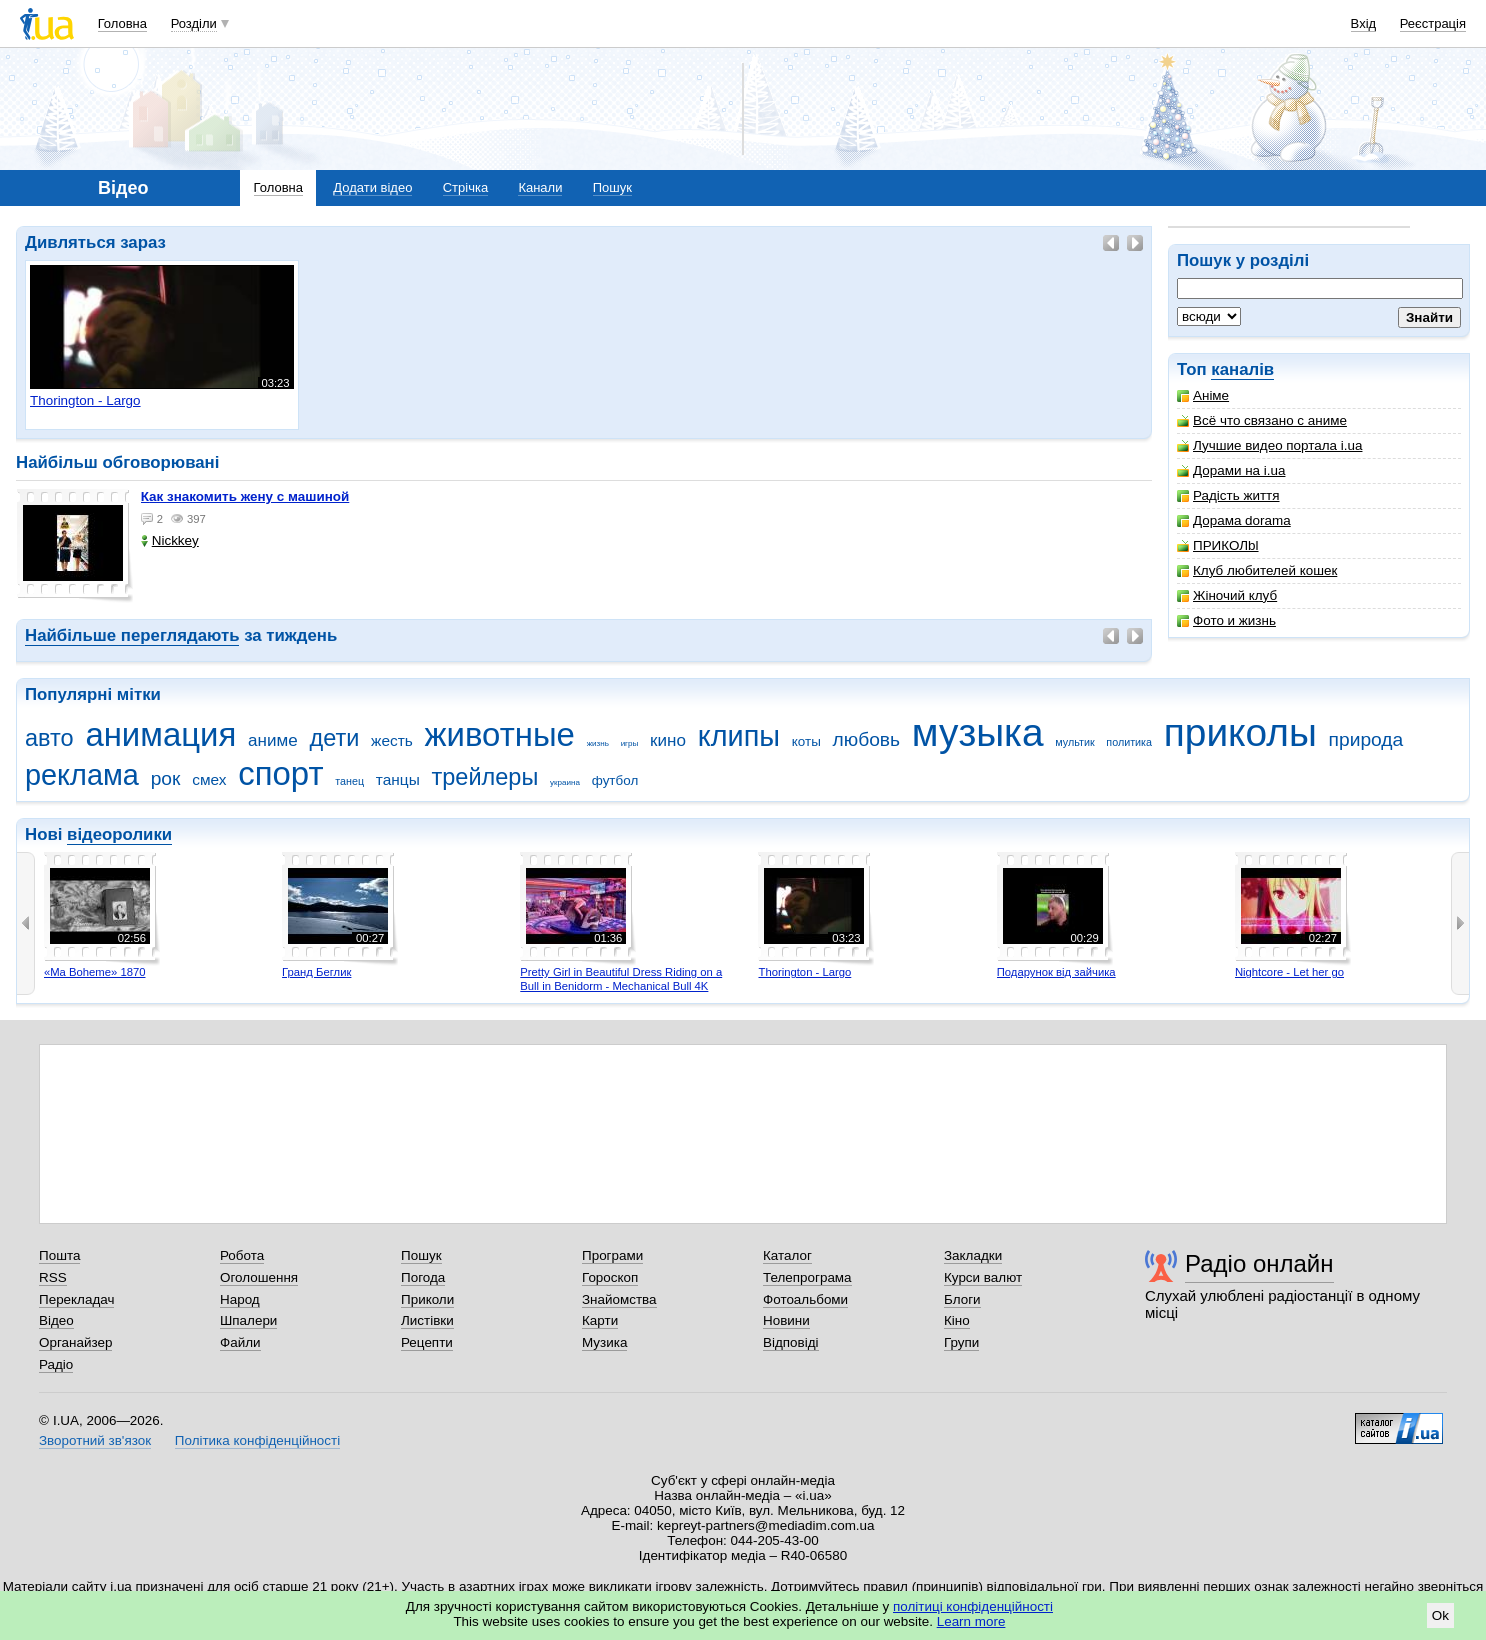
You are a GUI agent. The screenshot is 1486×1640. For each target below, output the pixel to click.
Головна (122, 23)
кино (668, 740)
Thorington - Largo (804, 972)
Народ (240, 1299)
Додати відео (372, 187)
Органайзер (75, 1342)
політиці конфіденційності (973, 1606)
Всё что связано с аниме (1262, 420)
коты (806, 741)
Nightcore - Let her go (1289, 972)
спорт (280, 773)
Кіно (957, 1320)
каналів (1242, 369)
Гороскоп (610, 1277)
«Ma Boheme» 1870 (95, 972)
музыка (978, 732)
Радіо (56, 1364)
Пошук (612, 187)
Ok (1440, 1615)
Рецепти (427, 1342)
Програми (612, 1255)
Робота (242, 1255)
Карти (600, 1320)
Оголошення (259, 1277)
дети (334, 738)
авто (49, 738)
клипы (739, 736)
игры (630, 743)
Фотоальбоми (805, 1299)
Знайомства (619, 1299)
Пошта (59, 1255)
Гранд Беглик (316, 972)
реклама (82, 775)
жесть (392, 740)
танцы (398, 779)
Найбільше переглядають (132, 635)
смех (209, 779)
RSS (53, 1277)
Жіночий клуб (1227, 595)
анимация (160, 734)
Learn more (971, 1621)
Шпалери (248, 1320)
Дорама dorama (1234, 520)
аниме (273, 740)
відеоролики (119, 834)
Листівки (427, 1320)
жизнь (598, 743)
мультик (1074, 742)
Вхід (1364, 23)
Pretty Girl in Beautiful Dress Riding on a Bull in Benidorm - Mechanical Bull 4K (621, 979)
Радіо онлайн (1259, 1263)
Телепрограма (807, 1277)
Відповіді (791, 1342)
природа (1366, 739)
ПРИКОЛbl (1218, 545)
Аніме (1203, 395)
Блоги (962, 1299)
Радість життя (1228, 495)
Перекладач (76, 1299)
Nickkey (170, 540)
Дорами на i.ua (1231, 470)
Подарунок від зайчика (1056, 972)
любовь (867, 739)
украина (565, 782)
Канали (540, 187)
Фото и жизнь (1226, 620)
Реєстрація (1433, 23)
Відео (56, 1320)
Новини (786, 1320)
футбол (615, 780)
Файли (240, 1342)
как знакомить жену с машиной (245, 496)
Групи (961, 1342)
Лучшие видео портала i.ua (1269, 445)
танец (349, 781)
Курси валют (983, 1277)
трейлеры (485, 777)
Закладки (973, 1255)
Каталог (787, 1255)
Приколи (427, 1299)
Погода (423, 1277)
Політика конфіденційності (257, 1440)
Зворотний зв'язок (95, 1440)
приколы (1240, 732)
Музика (604, 1342)
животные (500, 734)
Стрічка (465, 187)
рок (166, 778)
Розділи (194, 23)
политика (1129, 742)
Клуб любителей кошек (1257, 570)
